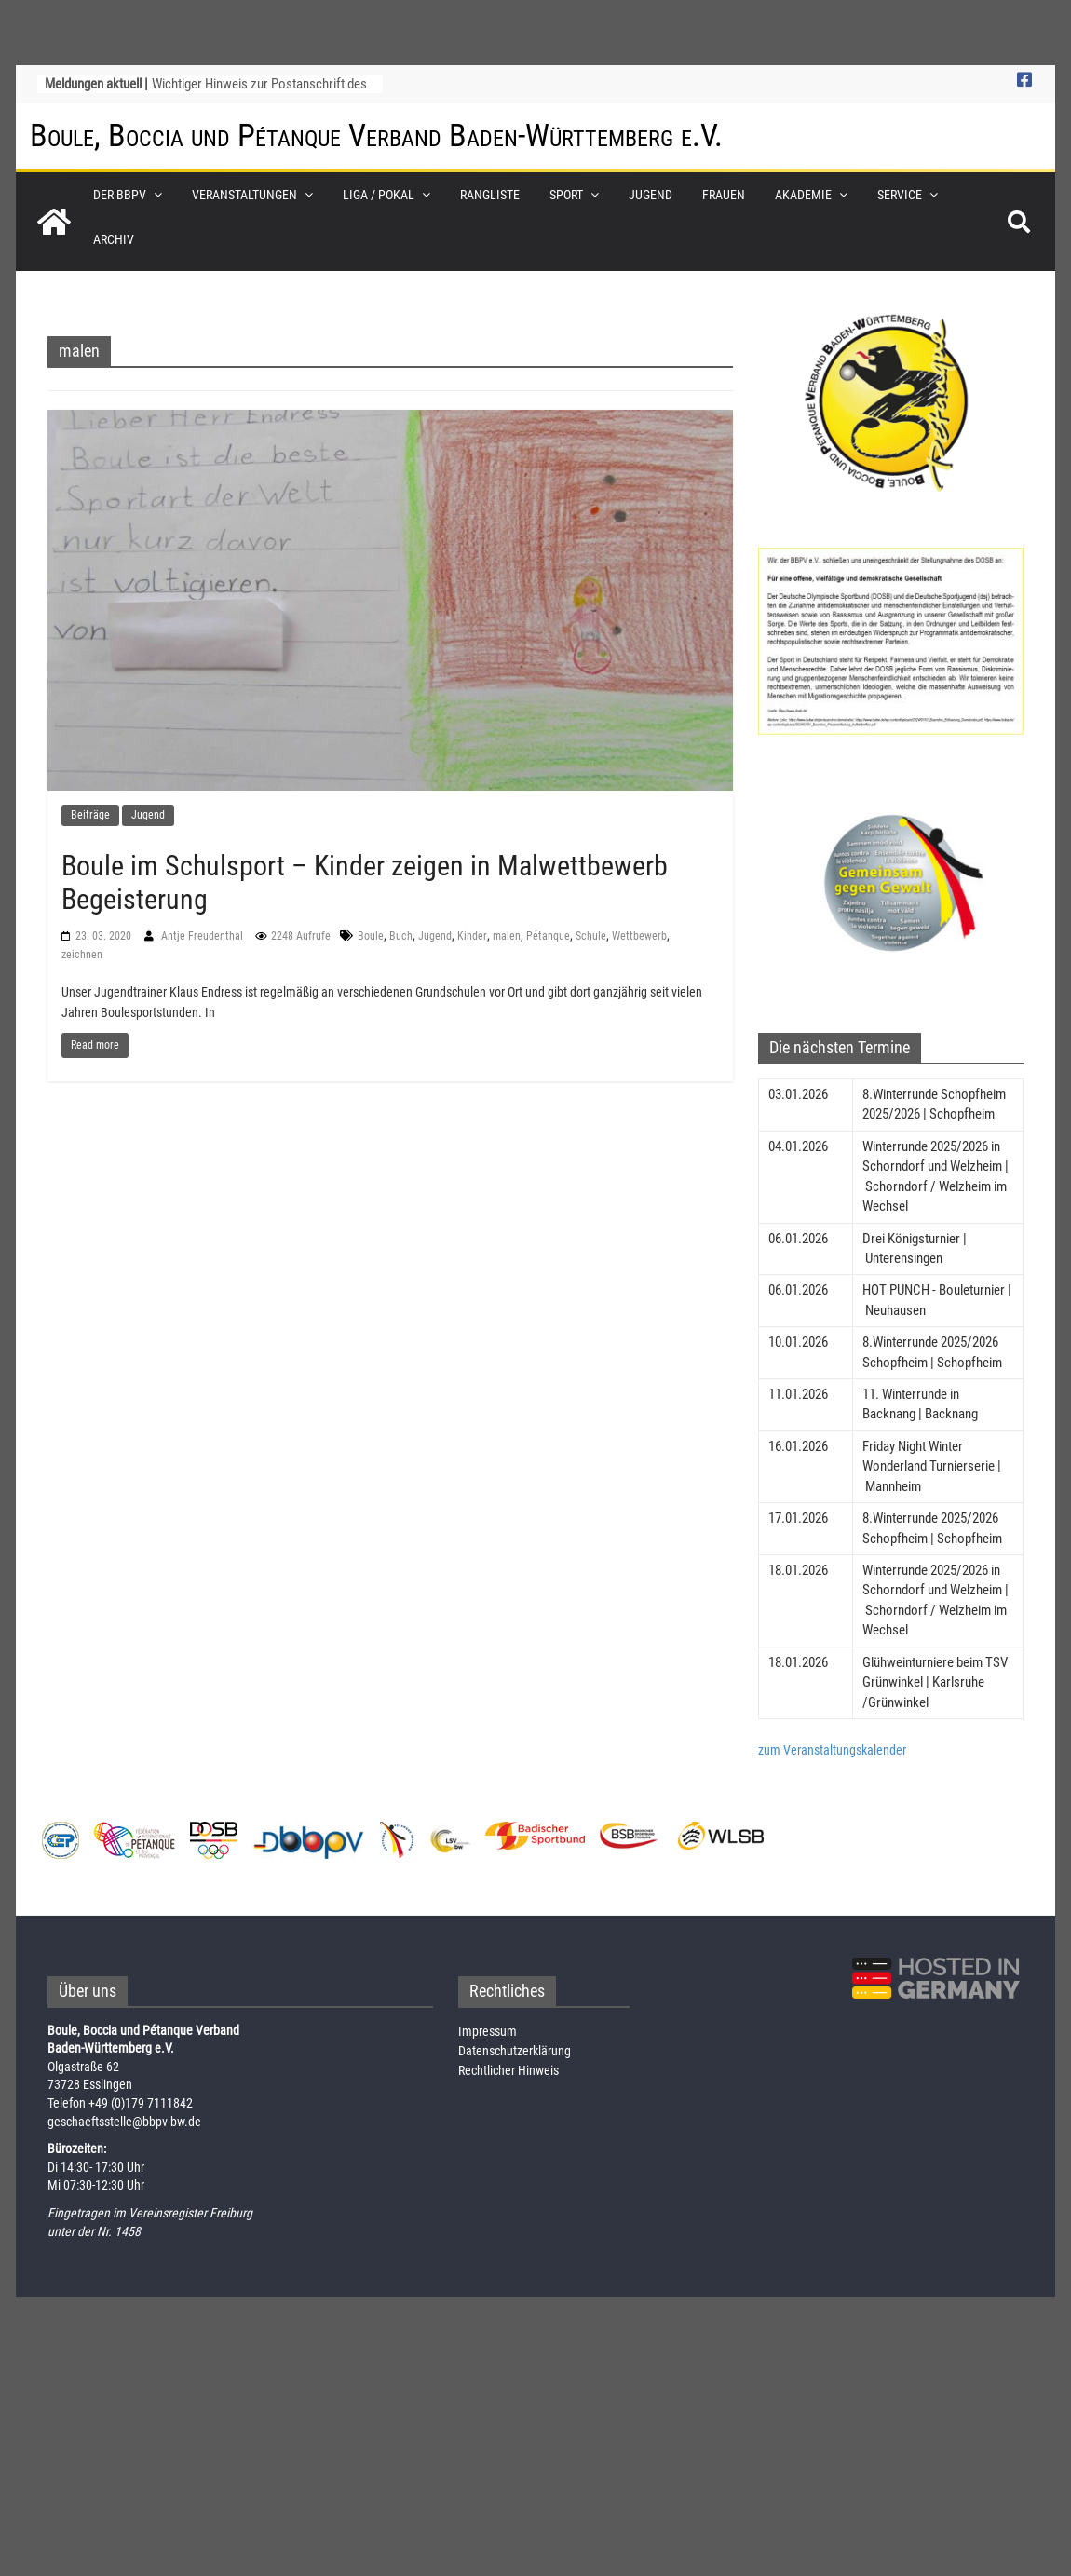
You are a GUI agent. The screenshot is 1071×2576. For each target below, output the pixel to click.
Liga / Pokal (378, 194)
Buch (401, 935)
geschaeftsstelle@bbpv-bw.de (124, 2121)
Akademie (803, 194)
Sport (566, 194)
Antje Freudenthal (203, 935)
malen (507, 935)
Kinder (472, 935)
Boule (371, 935)
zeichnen (81, 954)
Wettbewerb (639, 935)
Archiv (113, 239)
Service (899, 194)
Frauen (723, 194)
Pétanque (548, 935)
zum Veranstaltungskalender (832, 1749)
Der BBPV (119, 194)
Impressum (487, 2031)
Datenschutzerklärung (514, 2050)
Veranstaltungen (244, 194)
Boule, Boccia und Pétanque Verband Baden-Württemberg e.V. (376, 135)
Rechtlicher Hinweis (508, 2070)
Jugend (650, 194)
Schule (591, 935)
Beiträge (90, 814)
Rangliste (490, 194)
